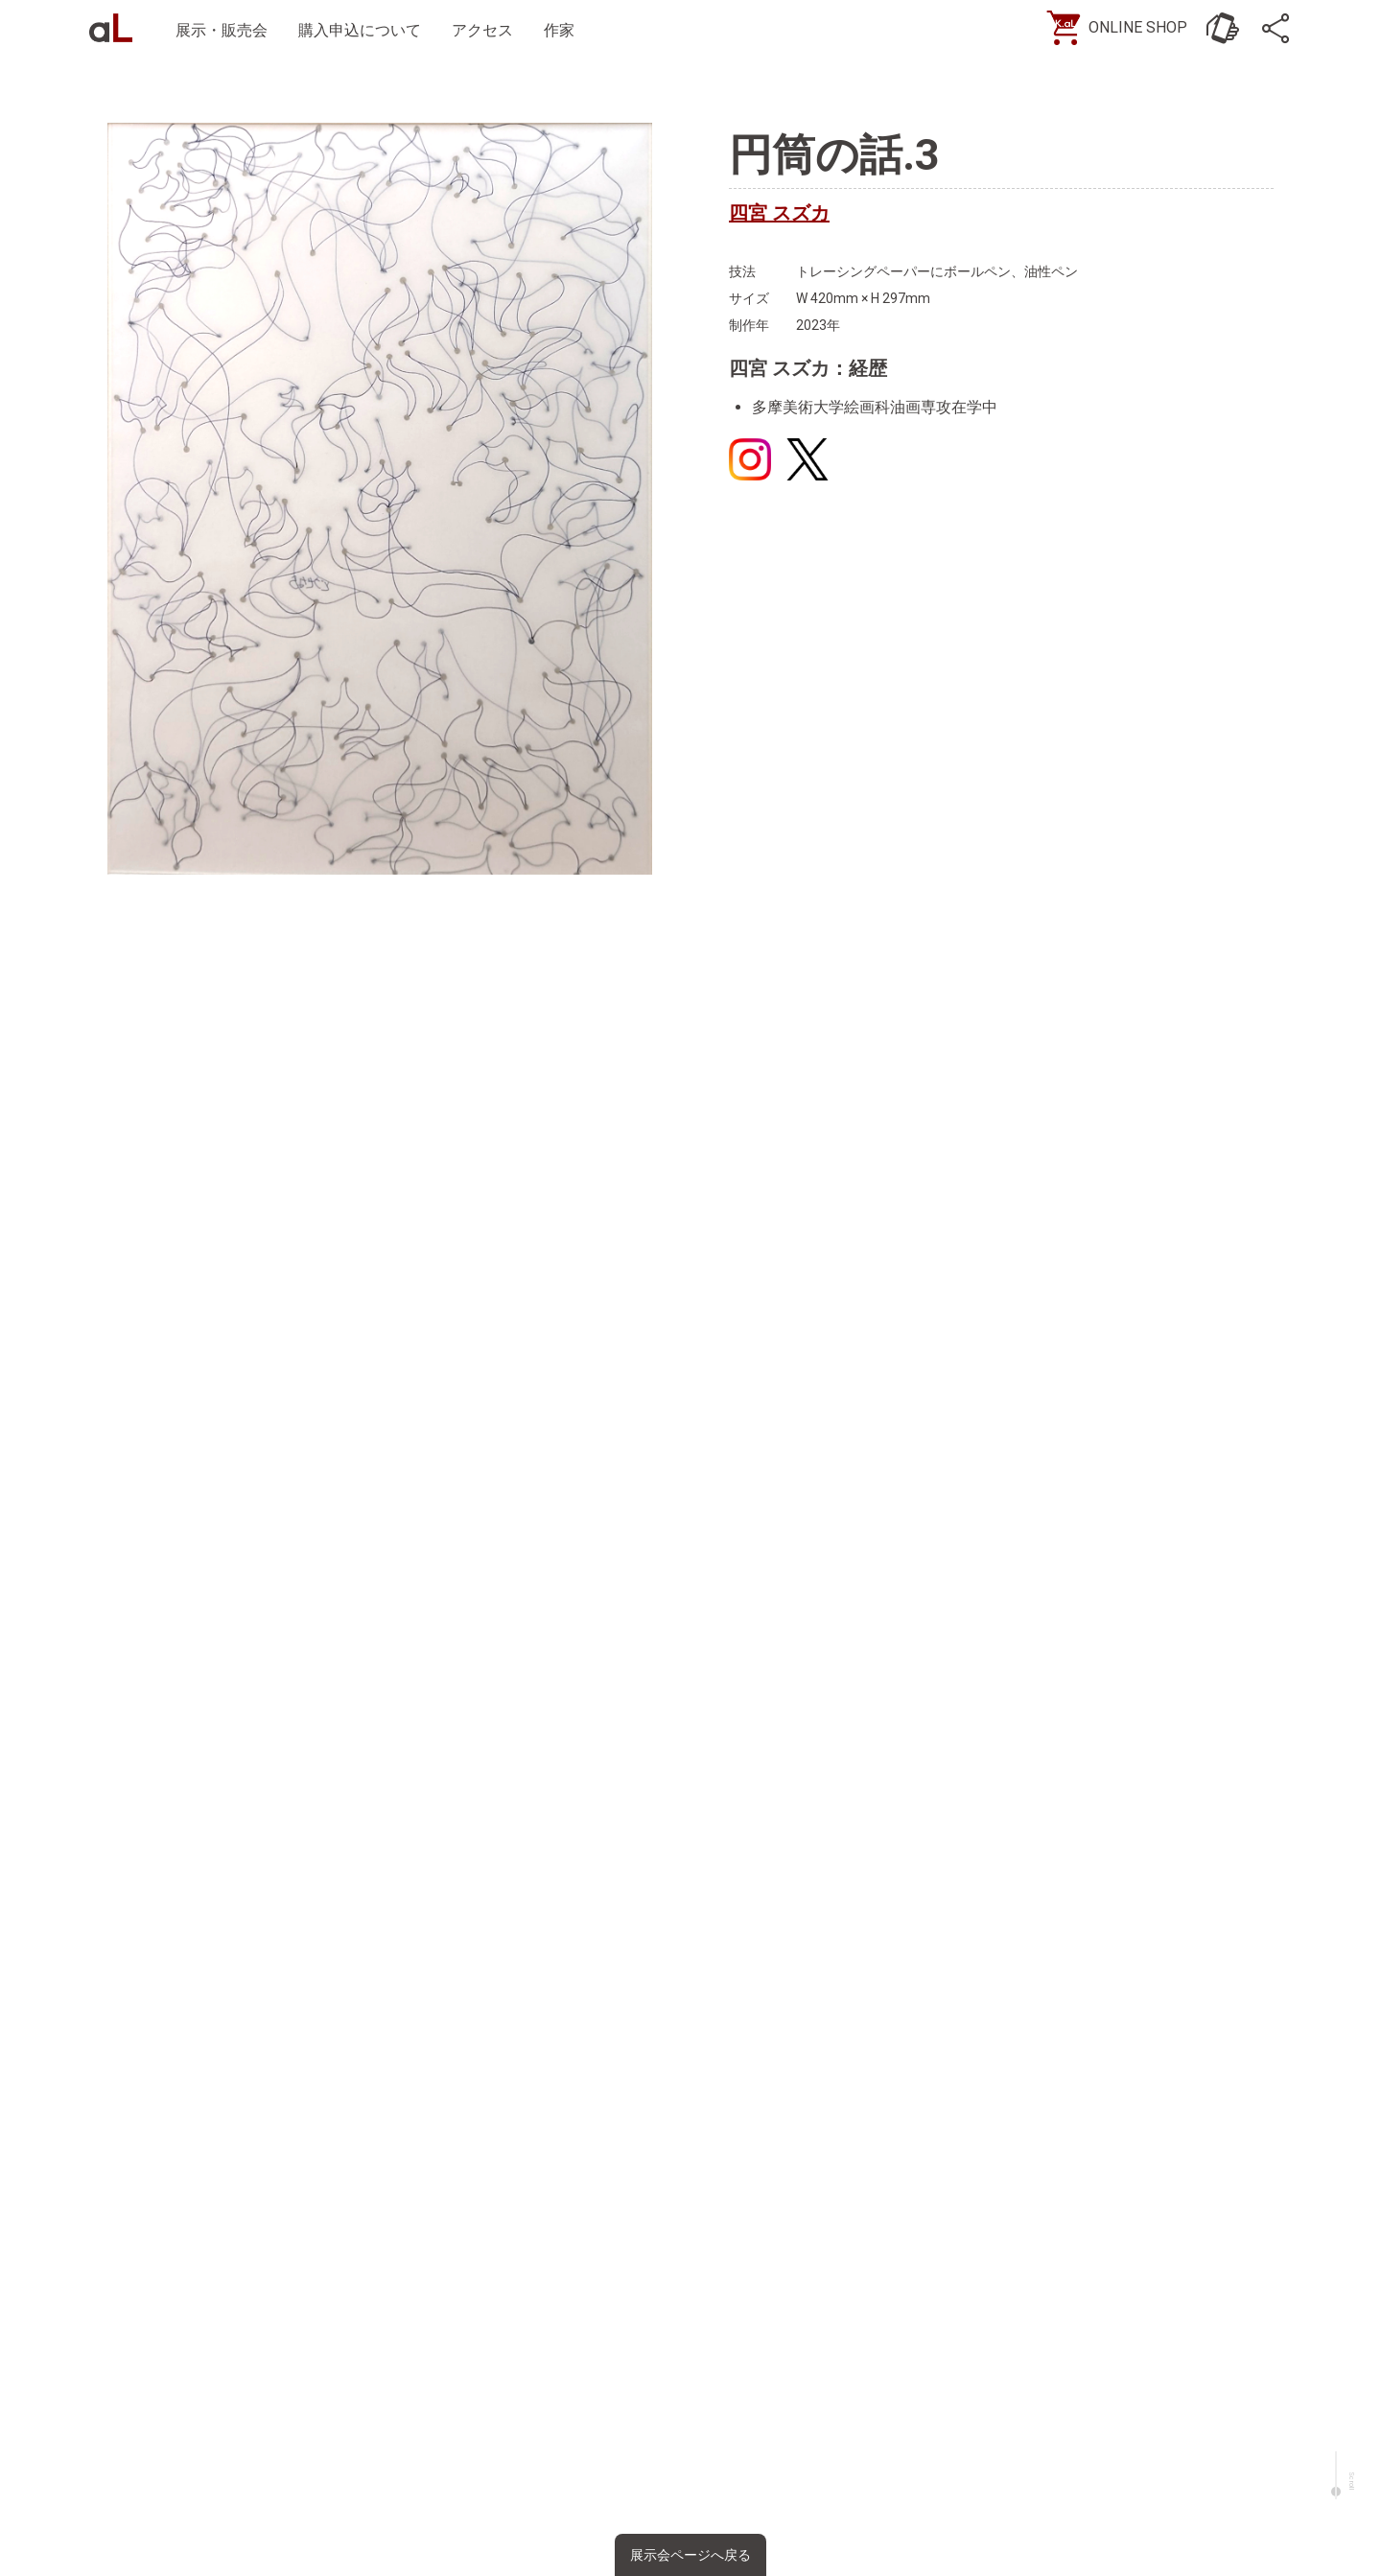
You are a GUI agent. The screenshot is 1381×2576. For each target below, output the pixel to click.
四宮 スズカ (779, 212)
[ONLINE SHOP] (1116, 29)
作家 (564, 30)
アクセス (487, 30)
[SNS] (1275, 29)
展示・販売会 (226, 30)
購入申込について (364, 30)
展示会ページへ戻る (690, 2555)
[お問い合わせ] (1218, 29)
